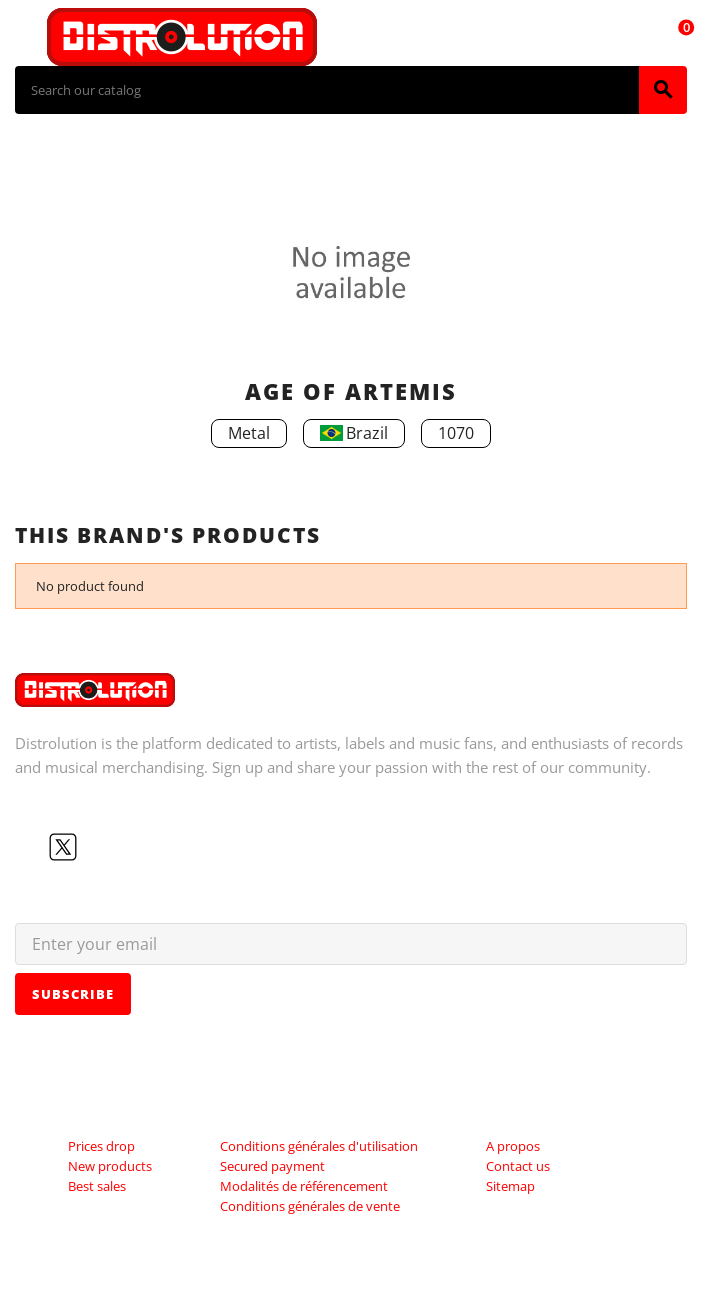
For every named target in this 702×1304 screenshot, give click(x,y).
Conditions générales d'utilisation (319, 1146)
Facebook (31, 847)
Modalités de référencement (304, 1186)
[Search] (327, 90)
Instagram (127, 847)
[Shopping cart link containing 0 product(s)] (675, 37)
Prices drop (101, 1146)
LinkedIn (159, 847)
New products (110, 1166)
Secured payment (272, 1166)
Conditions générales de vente (310, 1206)
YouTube (95, 847)
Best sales (97, 1186)
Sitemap (510, 1186)
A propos (513, 1146)
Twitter (63, 847)
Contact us (518, 1166)
